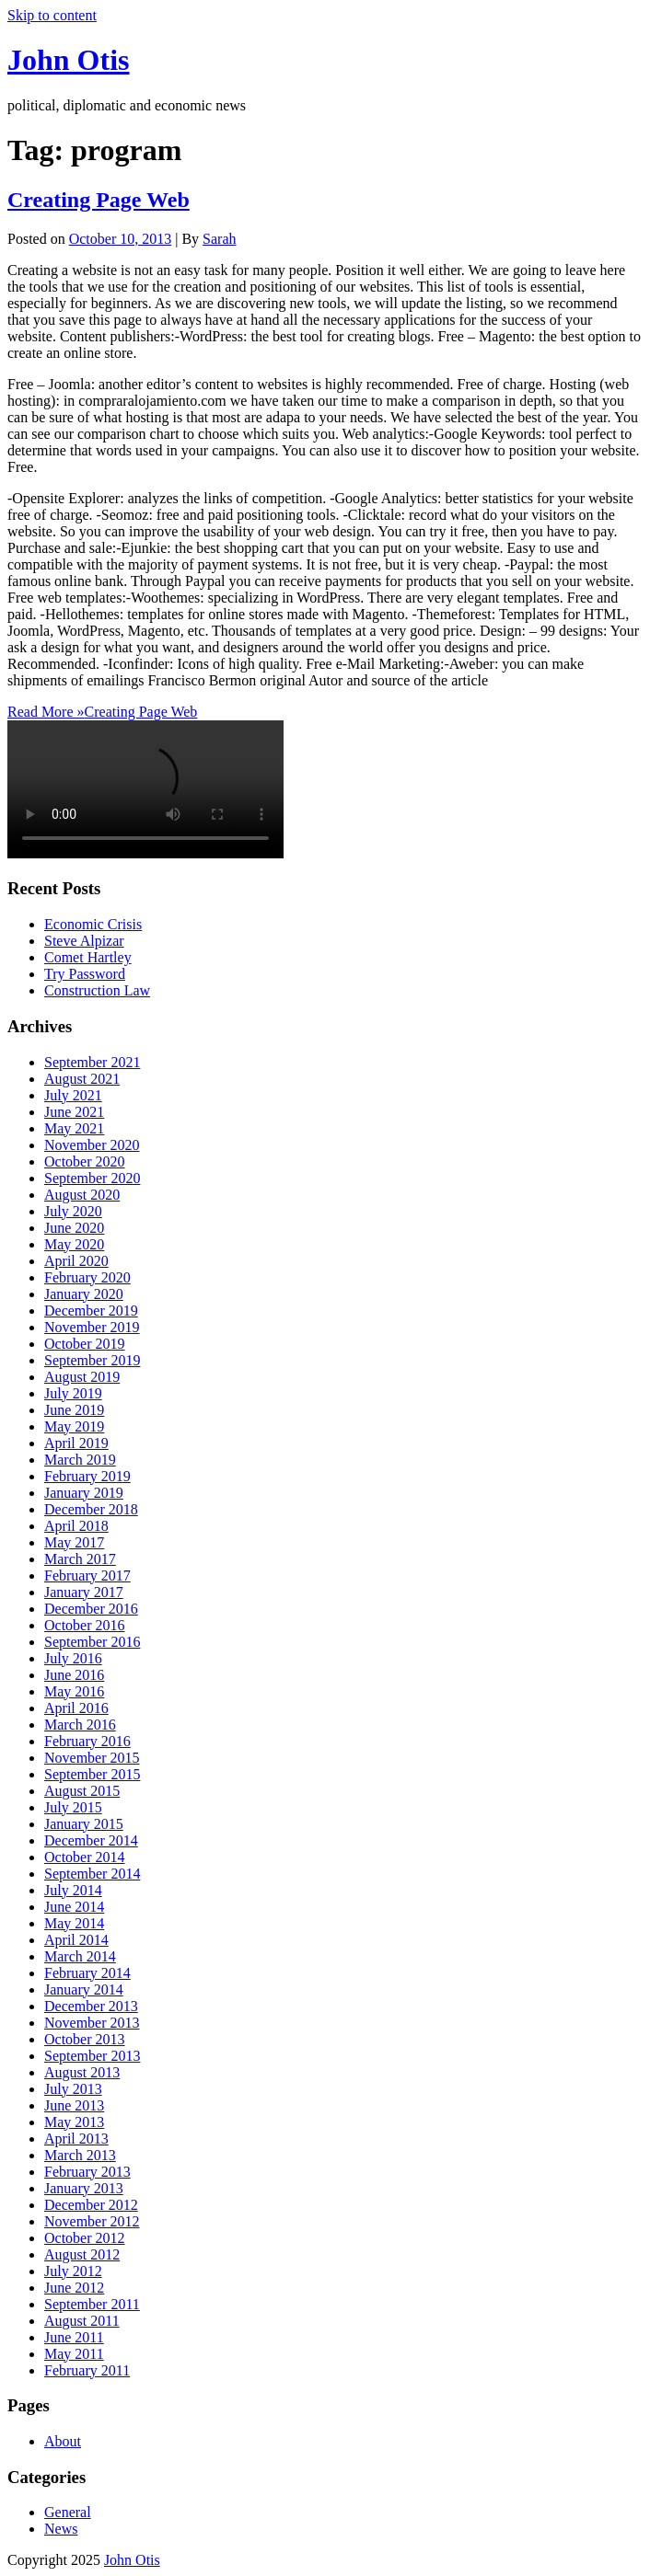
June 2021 (74, 1112)
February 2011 (87, 2370)
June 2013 (74, 2105)
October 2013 (84, 2039)
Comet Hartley (88, 957)
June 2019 (74, 1410)
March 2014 (80, 1956)
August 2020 (82, 1194)
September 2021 (92, 1062)
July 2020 (73, 1211)
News (60, 2528)
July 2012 (73, 2271)
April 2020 (76, 1261)
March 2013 (80, 2155)
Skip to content (52, 15)
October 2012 (84, 2238)
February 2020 (87, 1277)
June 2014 (74, 1907)
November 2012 (92, 2221)
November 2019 (92, 1327)
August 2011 (82, 2321)
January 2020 (83, 1294)
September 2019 (92, 1360)
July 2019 (73, 1393)
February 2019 (87, 1476)
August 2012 (82, 2254)
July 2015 (73, 1807)
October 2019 (84, 1343)
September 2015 (92, 1774)
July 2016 (73, 1658)
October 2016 (84, 1625)
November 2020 (92, 1145)
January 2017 (83, 1592)
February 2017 (87, 1575)
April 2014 (76, 1940)
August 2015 (82, 1791)
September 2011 (92, 2304)
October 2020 (84, 1161)
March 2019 (80, 1459)
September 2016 (92, 1642)
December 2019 (91, 1310)
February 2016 (87, 1741)
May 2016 (74, 1691)
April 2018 (76, 1526)
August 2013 (82, 2072)
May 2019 (74, 1426)
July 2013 (73, 2089)
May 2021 (74, 1128)
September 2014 (92, 1873)
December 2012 (91, 2205)
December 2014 (91, 1840)
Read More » (102, 711)
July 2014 (73, 1890)
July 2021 (73, 1095)
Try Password (84, 974)
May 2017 (74, 1542)
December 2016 (91, 1608)
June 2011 (74, 2337)
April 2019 (76, 1443)
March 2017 (80, 1559)
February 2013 (87, 2171)
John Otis (68, 59)
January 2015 (83, 1824)
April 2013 (76, 2138)
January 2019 (83, 1493)
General (67, 2512)
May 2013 (74, 2122)
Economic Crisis (93, 924)
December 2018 (91, 1509)
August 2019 (82, 1377)
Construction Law (97, 990)
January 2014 (83, 1989)
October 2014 (84, 1857)
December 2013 (91, 2006)
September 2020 (92, 1178)
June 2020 (74, 1228)
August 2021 (82, 1079)
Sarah (219, 239)
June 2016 (74, 1675)
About (62, 2441)
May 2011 (74, 2354)
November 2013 (92, 2022)
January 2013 (83, 2188)
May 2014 (74, 1923)
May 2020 (74, 1244)
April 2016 (76, 1708)
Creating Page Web (98, 200)
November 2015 (92, 1757)
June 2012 (74, 2287)
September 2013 (92, 2056)
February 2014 (87, 1973)
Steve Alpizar (84, 941)
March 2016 (80, 1724)
